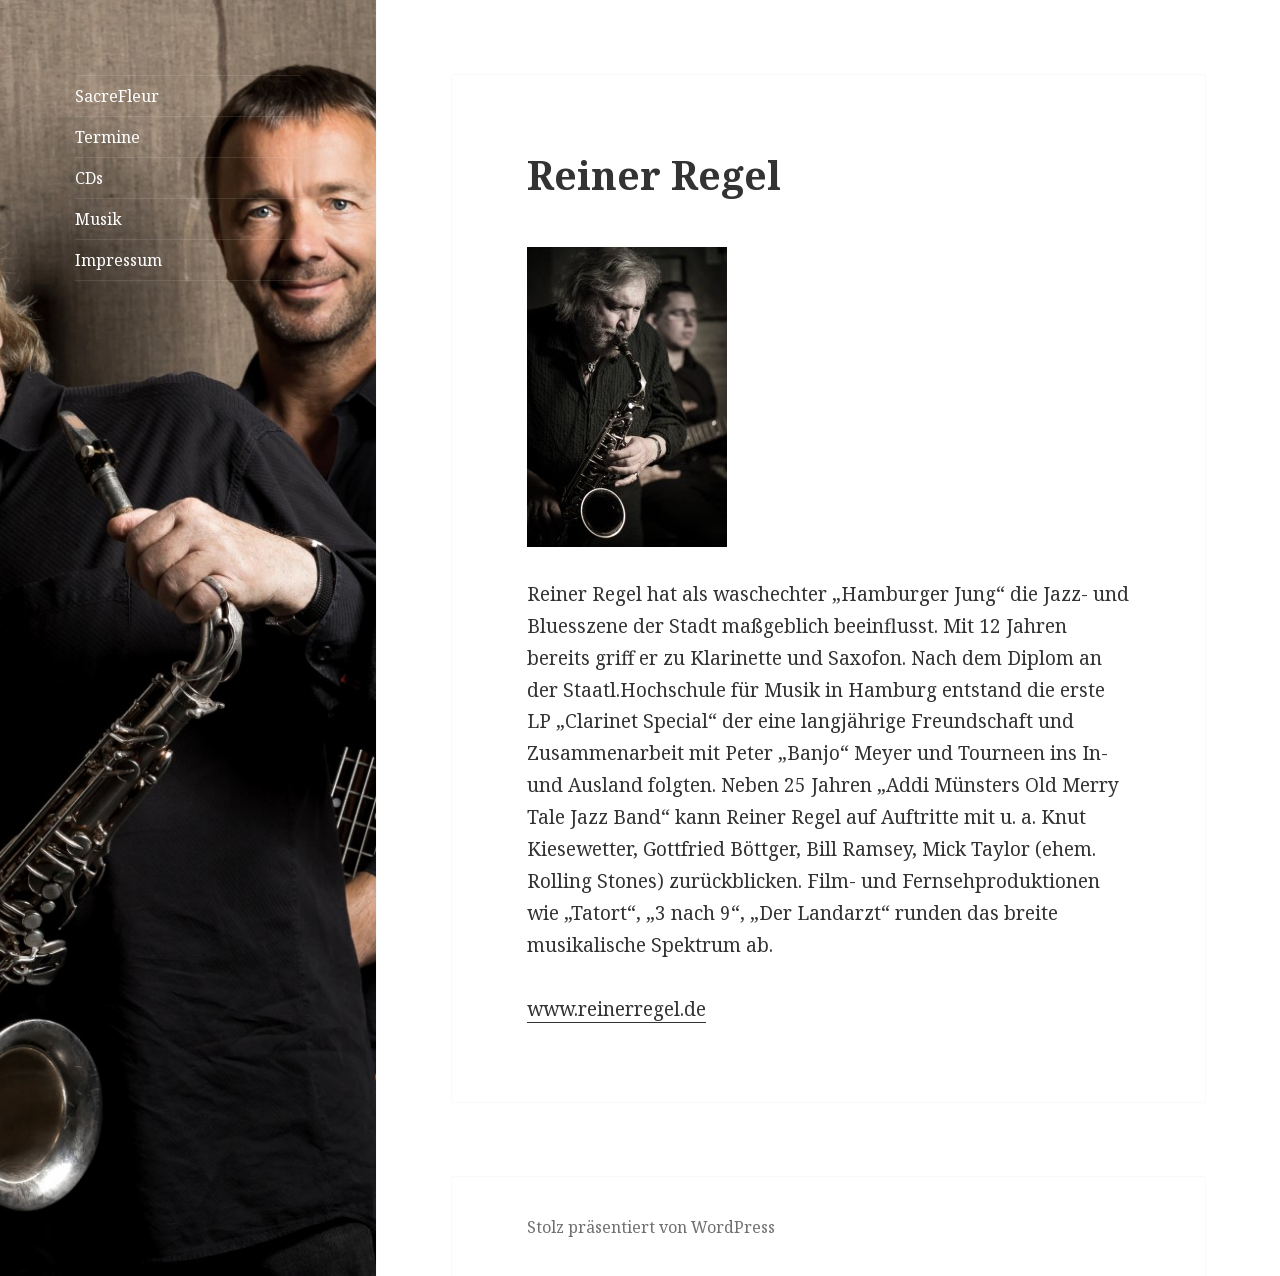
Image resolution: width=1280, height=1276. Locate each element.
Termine (107, 137)
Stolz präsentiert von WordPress (651, 1227)
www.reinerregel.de (616, 1009)
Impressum (118, 260)
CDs (89, 178)
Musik (98, 219)
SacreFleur (117, 96)
